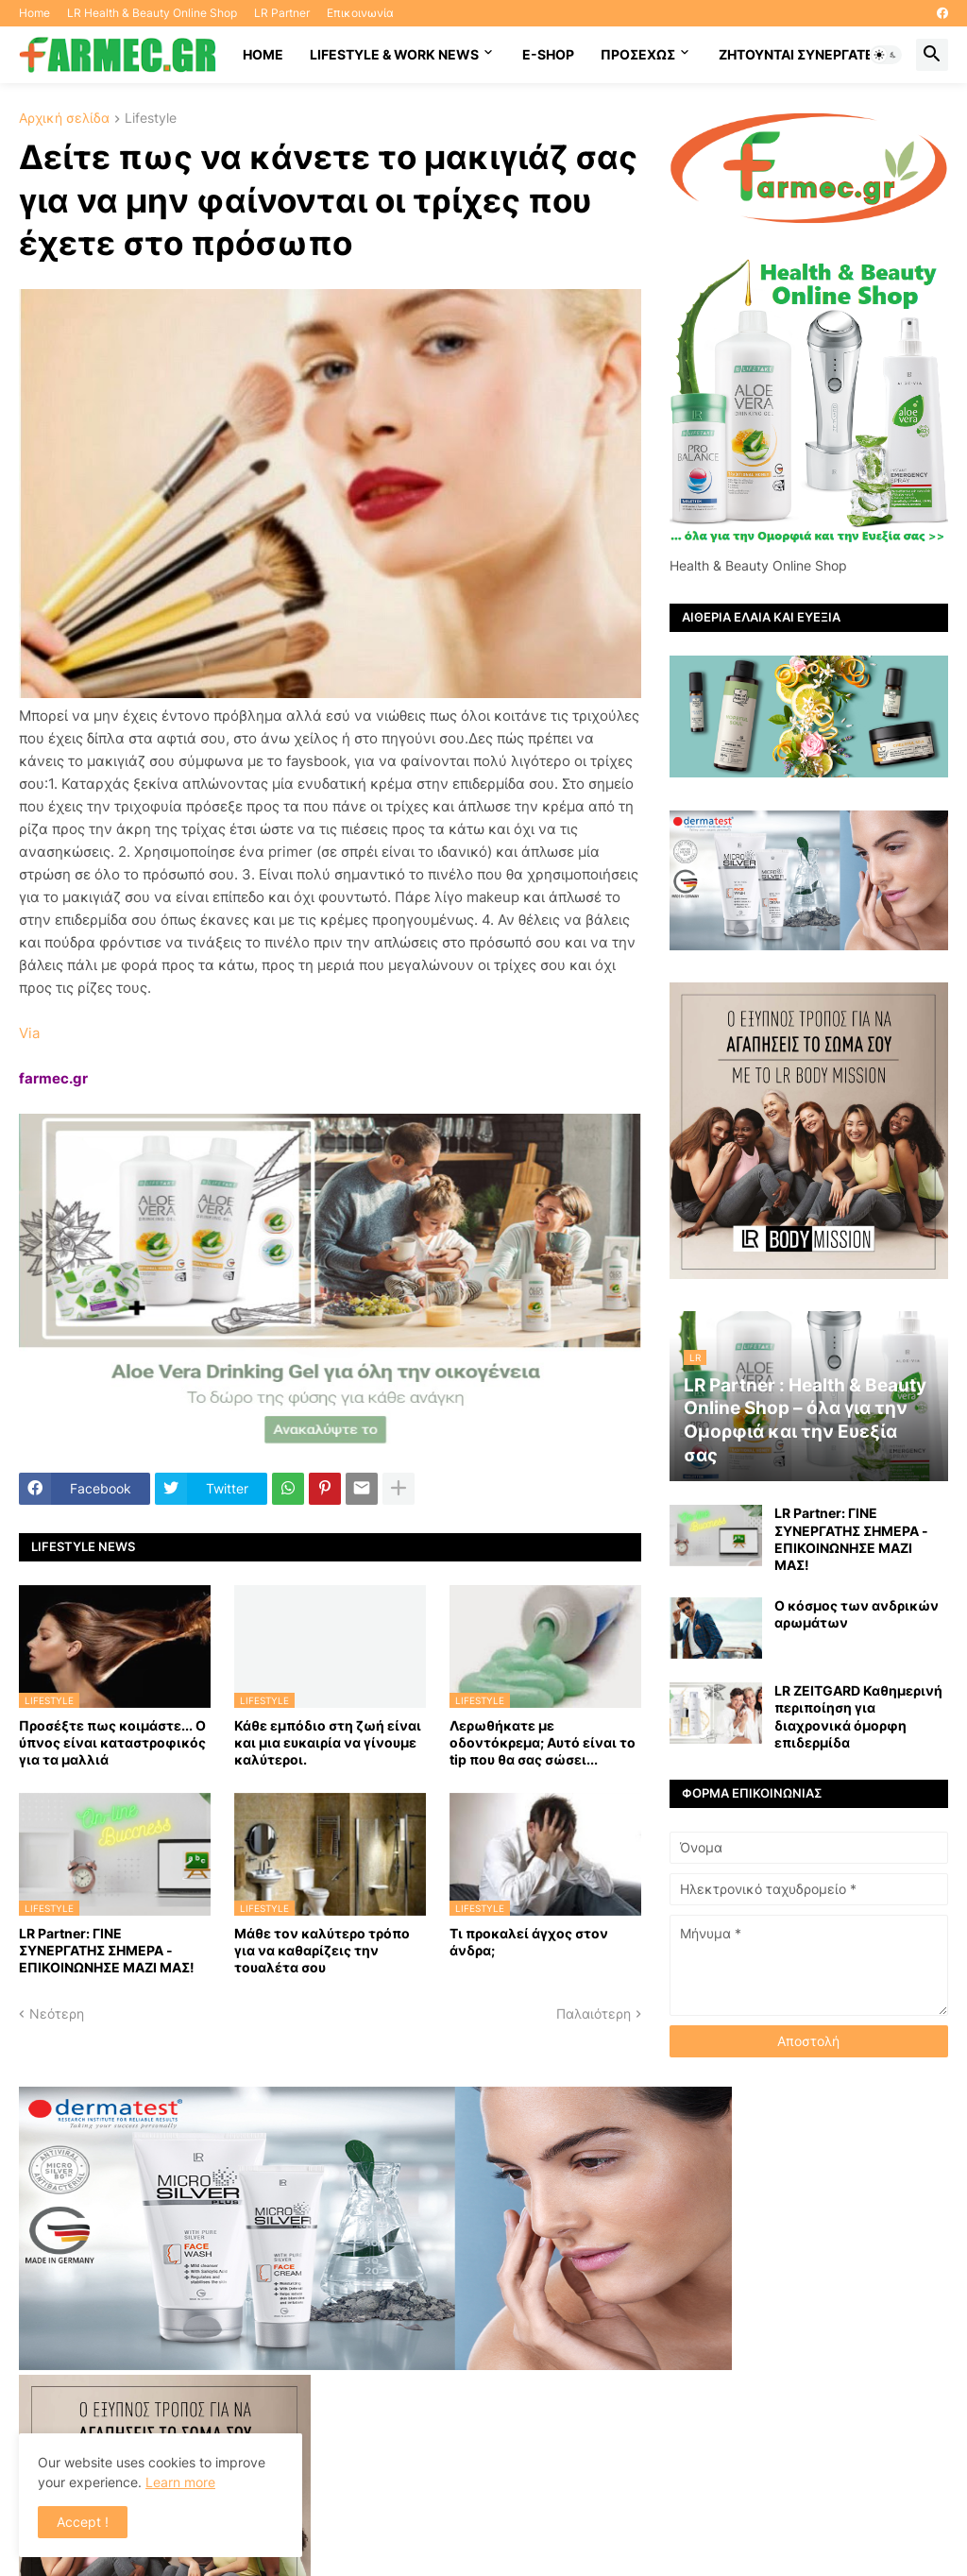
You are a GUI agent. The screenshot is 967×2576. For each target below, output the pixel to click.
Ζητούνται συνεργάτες (800, 54)
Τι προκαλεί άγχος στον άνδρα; (529, 1941)
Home (34, 13)
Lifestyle (151, 118)
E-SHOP (548, 54)
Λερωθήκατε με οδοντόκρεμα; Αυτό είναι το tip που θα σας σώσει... (543, 1742)
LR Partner (282, 13)
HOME (263, 54)
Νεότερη (56, 2013)
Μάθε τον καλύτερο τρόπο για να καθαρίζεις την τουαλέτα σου (322, 1950)
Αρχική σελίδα (64, 118)
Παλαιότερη (593, 2013)
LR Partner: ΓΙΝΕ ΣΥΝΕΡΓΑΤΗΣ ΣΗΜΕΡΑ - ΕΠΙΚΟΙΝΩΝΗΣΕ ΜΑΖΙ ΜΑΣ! (107, 1950)
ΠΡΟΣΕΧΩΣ (638, 54)
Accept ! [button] (83, 2522)
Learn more (180, 2482)
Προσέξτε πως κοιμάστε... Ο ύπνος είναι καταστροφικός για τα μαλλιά (112, 1742)
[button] (886, 54)
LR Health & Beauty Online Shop (152, 13)
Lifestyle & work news (394, 54)
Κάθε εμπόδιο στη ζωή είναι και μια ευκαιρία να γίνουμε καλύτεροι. (327, 1742)
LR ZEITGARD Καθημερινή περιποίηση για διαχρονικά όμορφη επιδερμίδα (858, 1716)
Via (29, 1033)
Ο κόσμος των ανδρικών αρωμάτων (856, 1613)
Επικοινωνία (360, 13)
